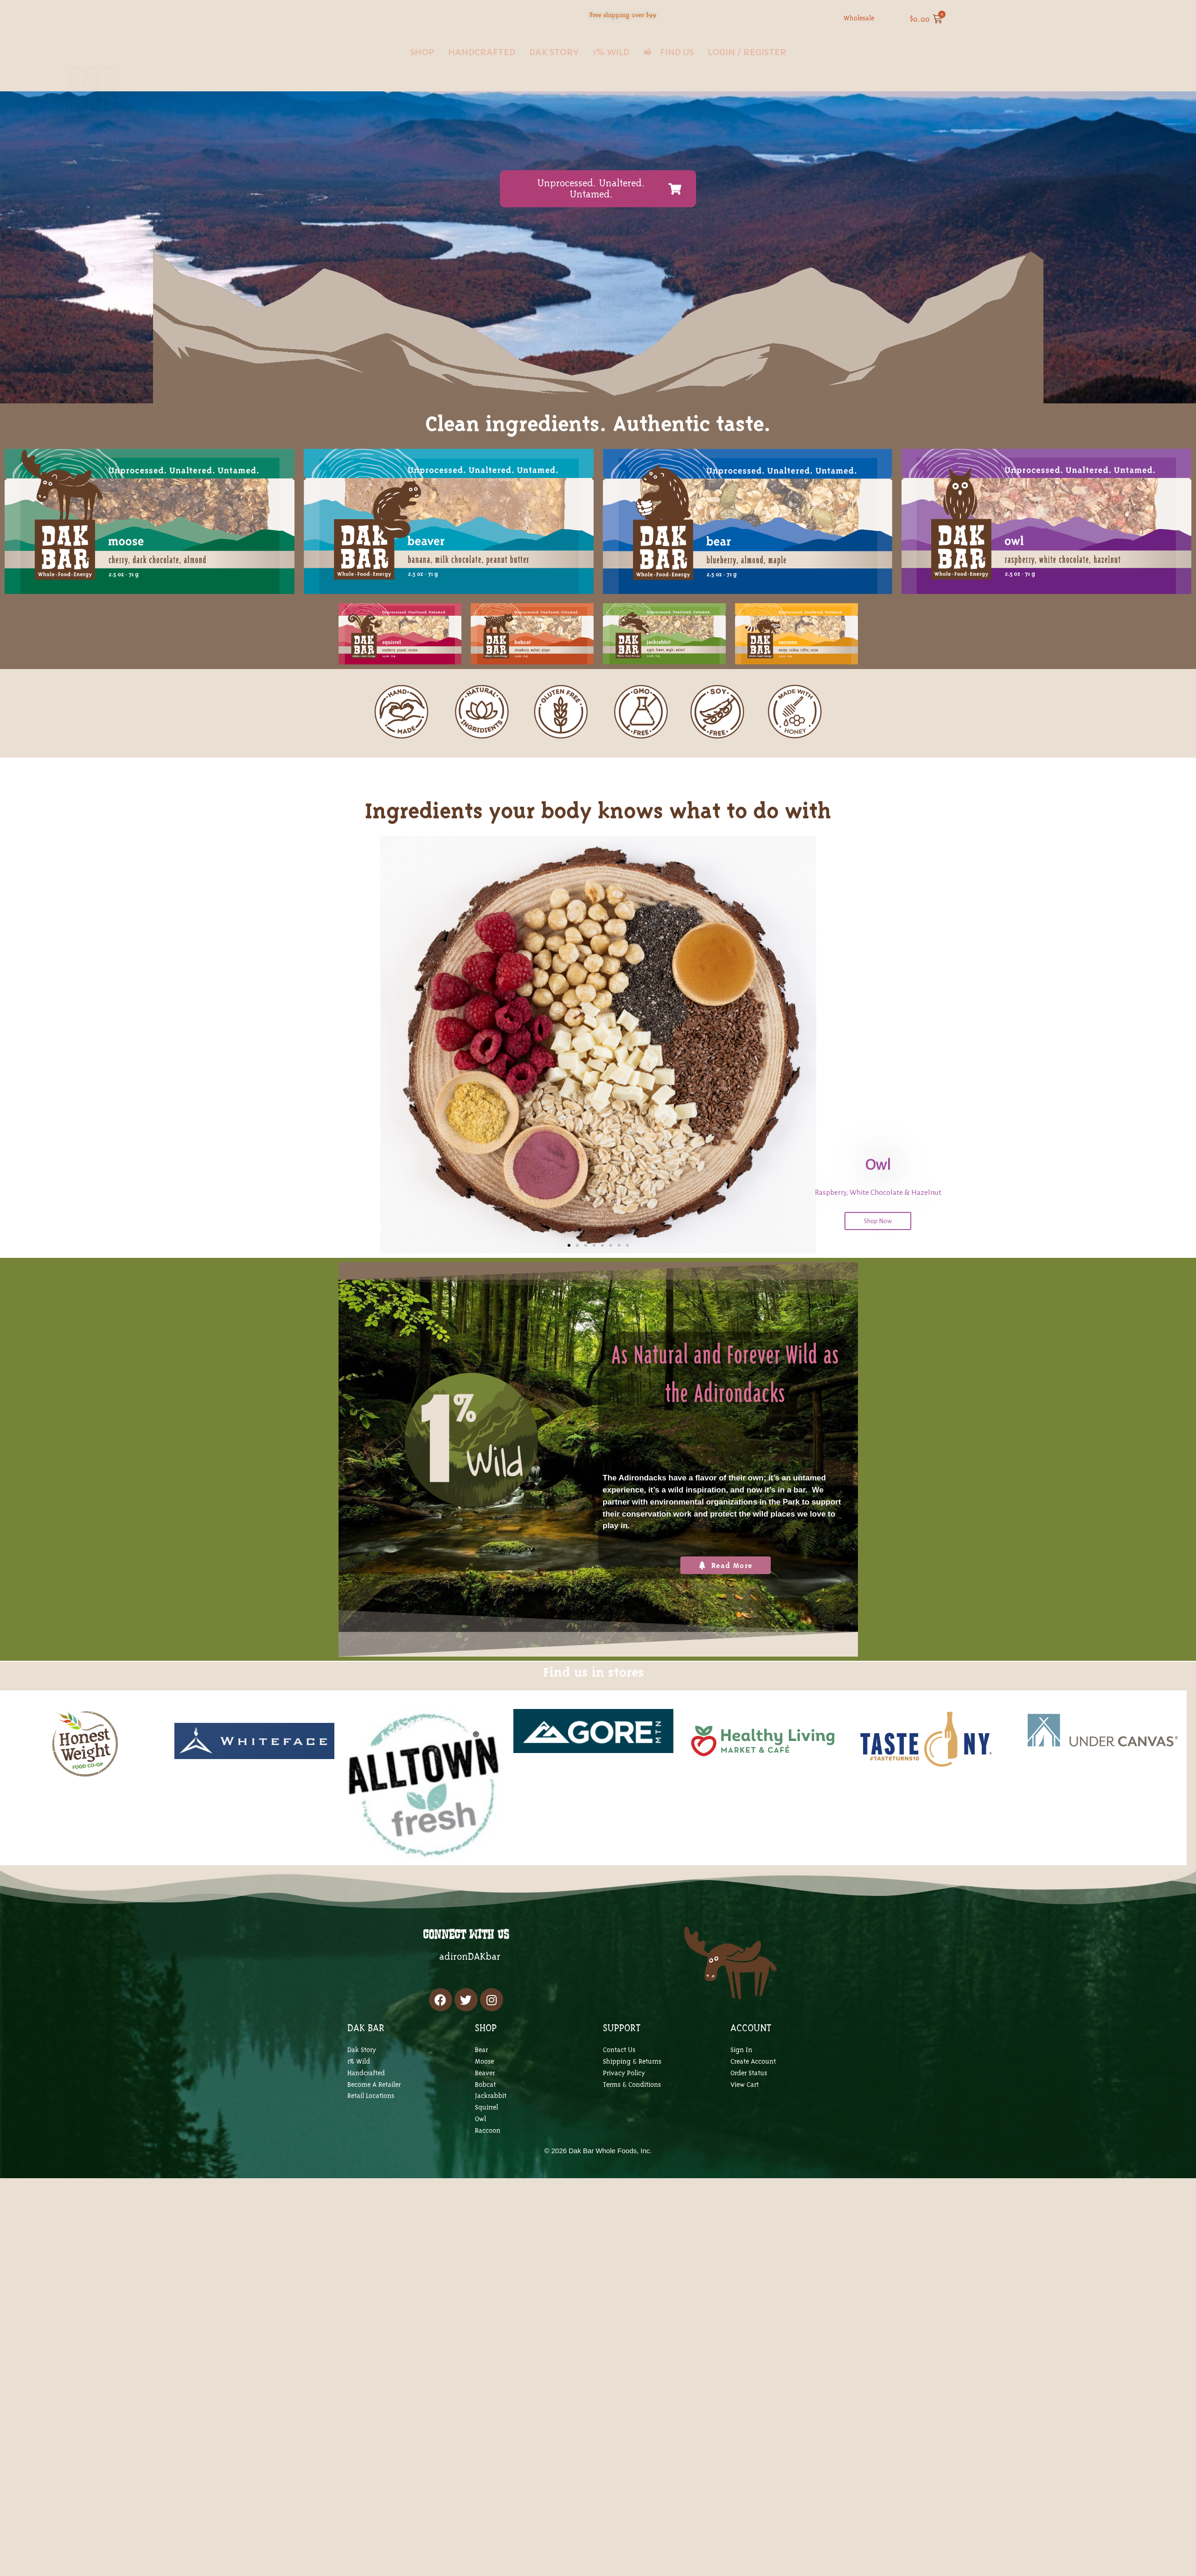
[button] (569, 1245)
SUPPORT (621, 2027)
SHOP (486, 2027)
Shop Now (878, 1221)
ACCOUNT (750, 2027)
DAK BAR (365, 2027)
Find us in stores (593, 1690)
